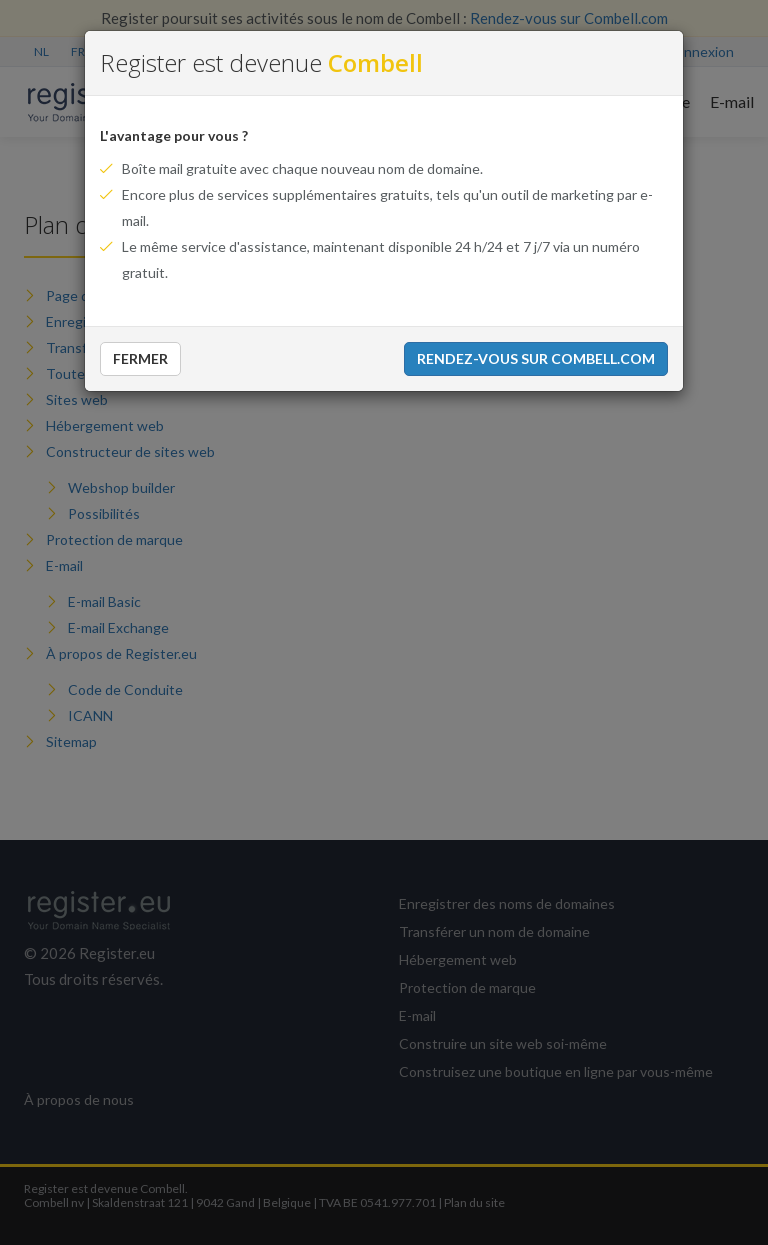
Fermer (140, 358)
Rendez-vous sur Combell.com (536, 358)
